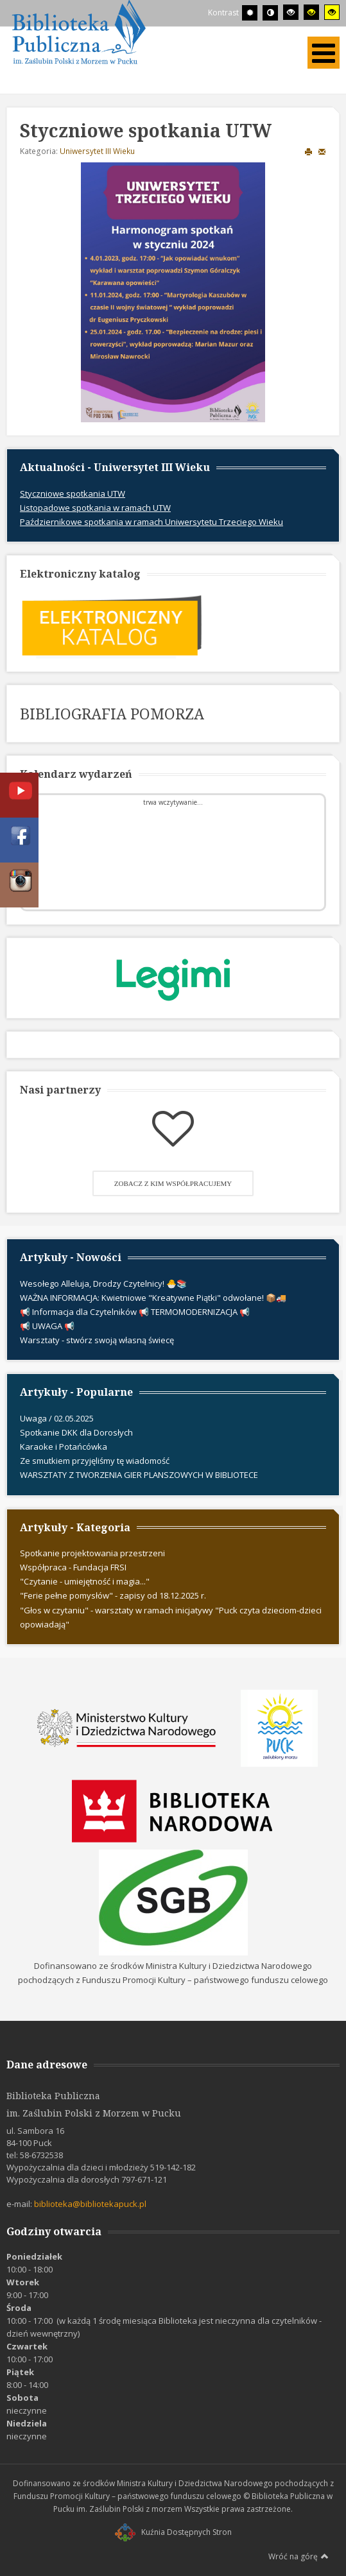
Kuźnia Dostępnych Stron (173, 2532)
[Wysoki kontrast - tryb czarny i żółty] (311, 12)
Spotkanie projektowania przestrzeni (92, 1553)
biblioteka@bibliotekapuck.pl (90, 2204)
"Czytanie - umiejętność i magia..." (85, 1581)
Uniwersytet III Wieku (97, 151)
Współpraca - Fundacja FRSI (73, 1567)
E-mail (321, 151)
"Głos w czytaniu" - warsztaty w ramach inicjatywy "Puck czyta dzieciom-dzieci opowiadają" (171, 1617)
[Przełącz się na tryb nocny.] (270, 13)
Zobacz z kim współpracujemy (173, 1183)
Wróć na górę (298, 2556)
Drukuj (308, 151)
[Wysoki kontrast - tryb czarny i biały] (290, 12)
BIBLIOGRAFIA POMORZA (112, 713)
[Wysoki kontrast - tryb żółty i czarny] (332, 12)
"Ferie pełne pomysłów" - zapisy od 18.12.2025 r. (113, 1595)
